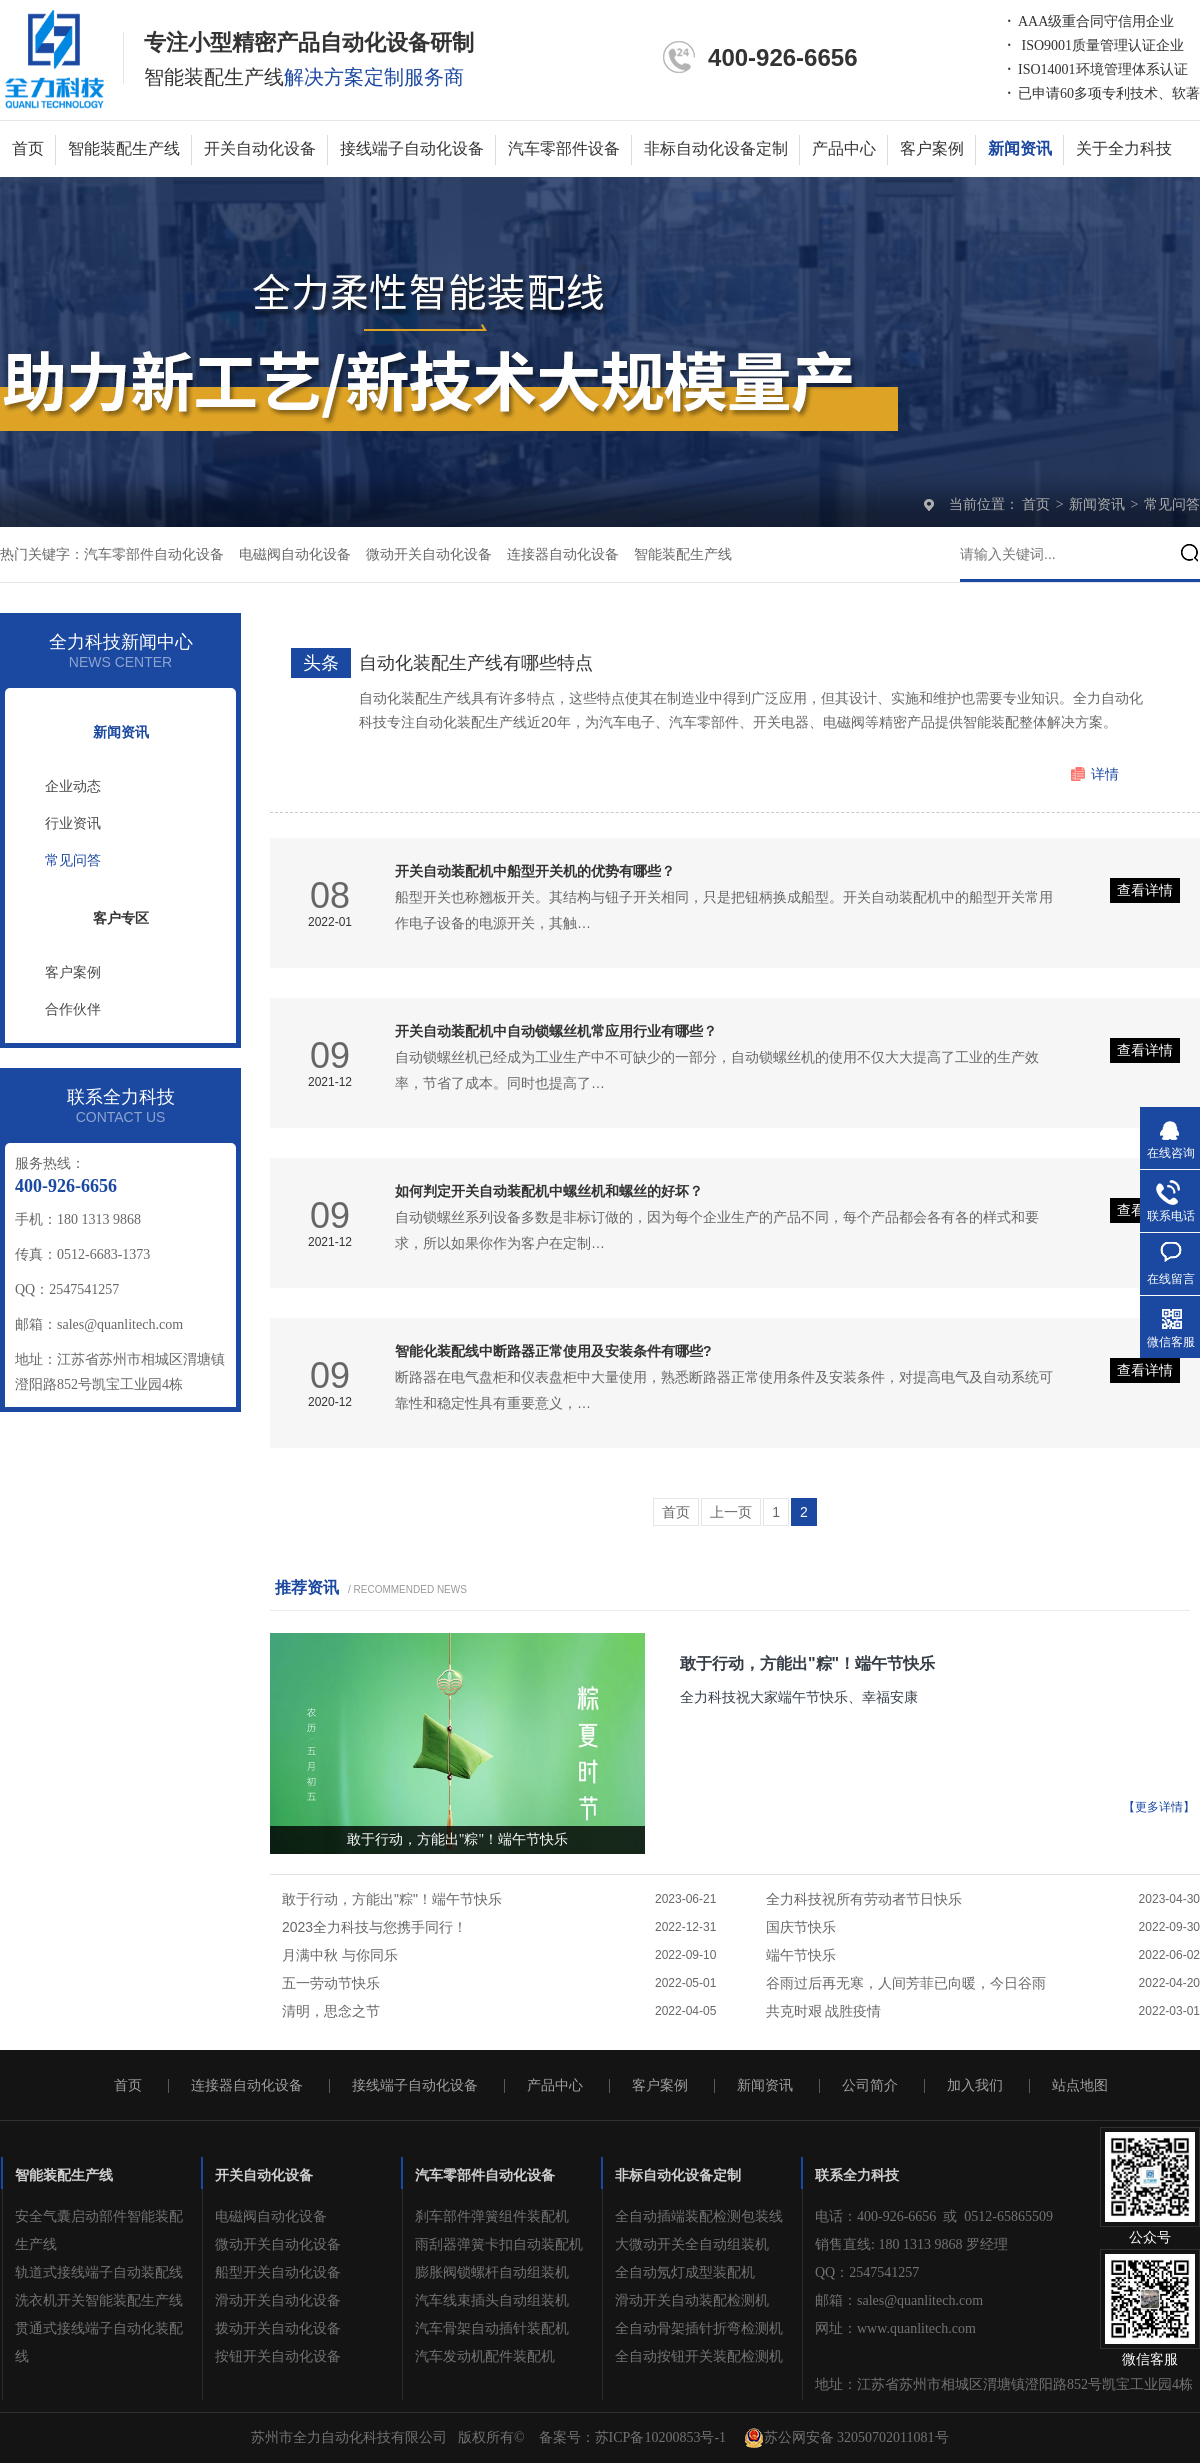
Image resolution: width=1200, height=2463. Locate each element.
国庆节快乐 (801, 1927)
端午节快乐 (801, 1955)
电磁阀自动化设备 (295, 554)
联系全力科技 (857, 2175)
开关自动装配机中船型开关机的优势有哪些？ (535, 871)
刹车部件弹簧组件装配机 (492, 2216)
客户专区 (121, 918)
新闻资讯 (1020, 148)
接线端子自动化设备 (412, 148)
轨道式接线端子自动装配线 (99, 2272)
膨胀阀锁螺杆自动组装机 (492, 2272)
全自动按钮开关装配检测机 (699, 2356)
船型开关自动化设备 (278, 2272)
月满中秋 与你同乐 (340, 1955)
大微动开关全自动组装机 (692, 2244)
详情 (1105, 774)
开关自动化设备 (260, 148)
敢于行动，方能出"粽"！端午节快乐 (807, 1663)
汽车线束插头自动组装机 (492, 2300)
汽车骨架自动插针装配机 (492, 2328)
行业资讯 (73, 823)
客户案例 (932, 148)
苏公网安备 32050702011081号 (846, 2438)
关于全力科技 (1124, 148)
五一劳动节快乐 (331, 1983)
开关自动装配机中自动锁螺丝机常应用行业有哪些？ (556, 1031)
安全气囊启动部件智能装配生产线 (99, 2230)
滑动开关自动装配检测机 (692, 2300)
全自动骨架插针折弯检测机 (699, 2328)
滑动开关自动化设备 (278, 2300)
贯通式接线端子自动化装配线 (99, 2342)
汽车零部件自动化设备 (154, 554)
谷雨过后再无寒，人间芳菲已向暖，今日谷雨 (906, 1983)
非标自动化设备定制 (716, 148)
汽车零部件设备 (564, 148)
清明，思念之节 (331, 2011)
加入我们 (975, 2086)
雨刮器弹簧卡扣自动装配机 (499, 2244)
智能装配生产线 (124, 148)
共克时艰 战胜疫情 (824, 2011)
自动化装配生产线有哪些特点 (476, 663)
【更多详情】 (1159, 1807)
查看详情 (1145, 890)
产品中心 (844, 148)
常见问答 (1172, 504)
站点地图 (1080, 2086)
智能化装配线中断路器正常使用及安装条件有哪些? (553, 1351)
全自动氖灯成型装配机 (685, 2272)
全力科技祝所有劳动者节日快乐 (864, 1899)
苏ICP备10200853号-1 (660, 2437)
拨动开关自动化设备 (278, 2328)
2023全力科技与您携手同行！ (374, 1927)
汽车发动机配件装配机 (485, 2356)
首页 (28, 148)
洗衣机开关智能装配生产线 (99, 2300)
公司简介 (870, 2086)
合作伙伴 (73, 1009)
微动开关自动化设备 (429, 554)
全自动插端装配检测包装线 (699, 2216)
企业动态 (73, 786)
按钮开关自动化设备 (278, 2356)
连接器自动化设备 (563, 554)
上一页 (731, 1512)
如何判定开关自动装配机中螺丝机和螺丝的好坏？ (549, 1191)
